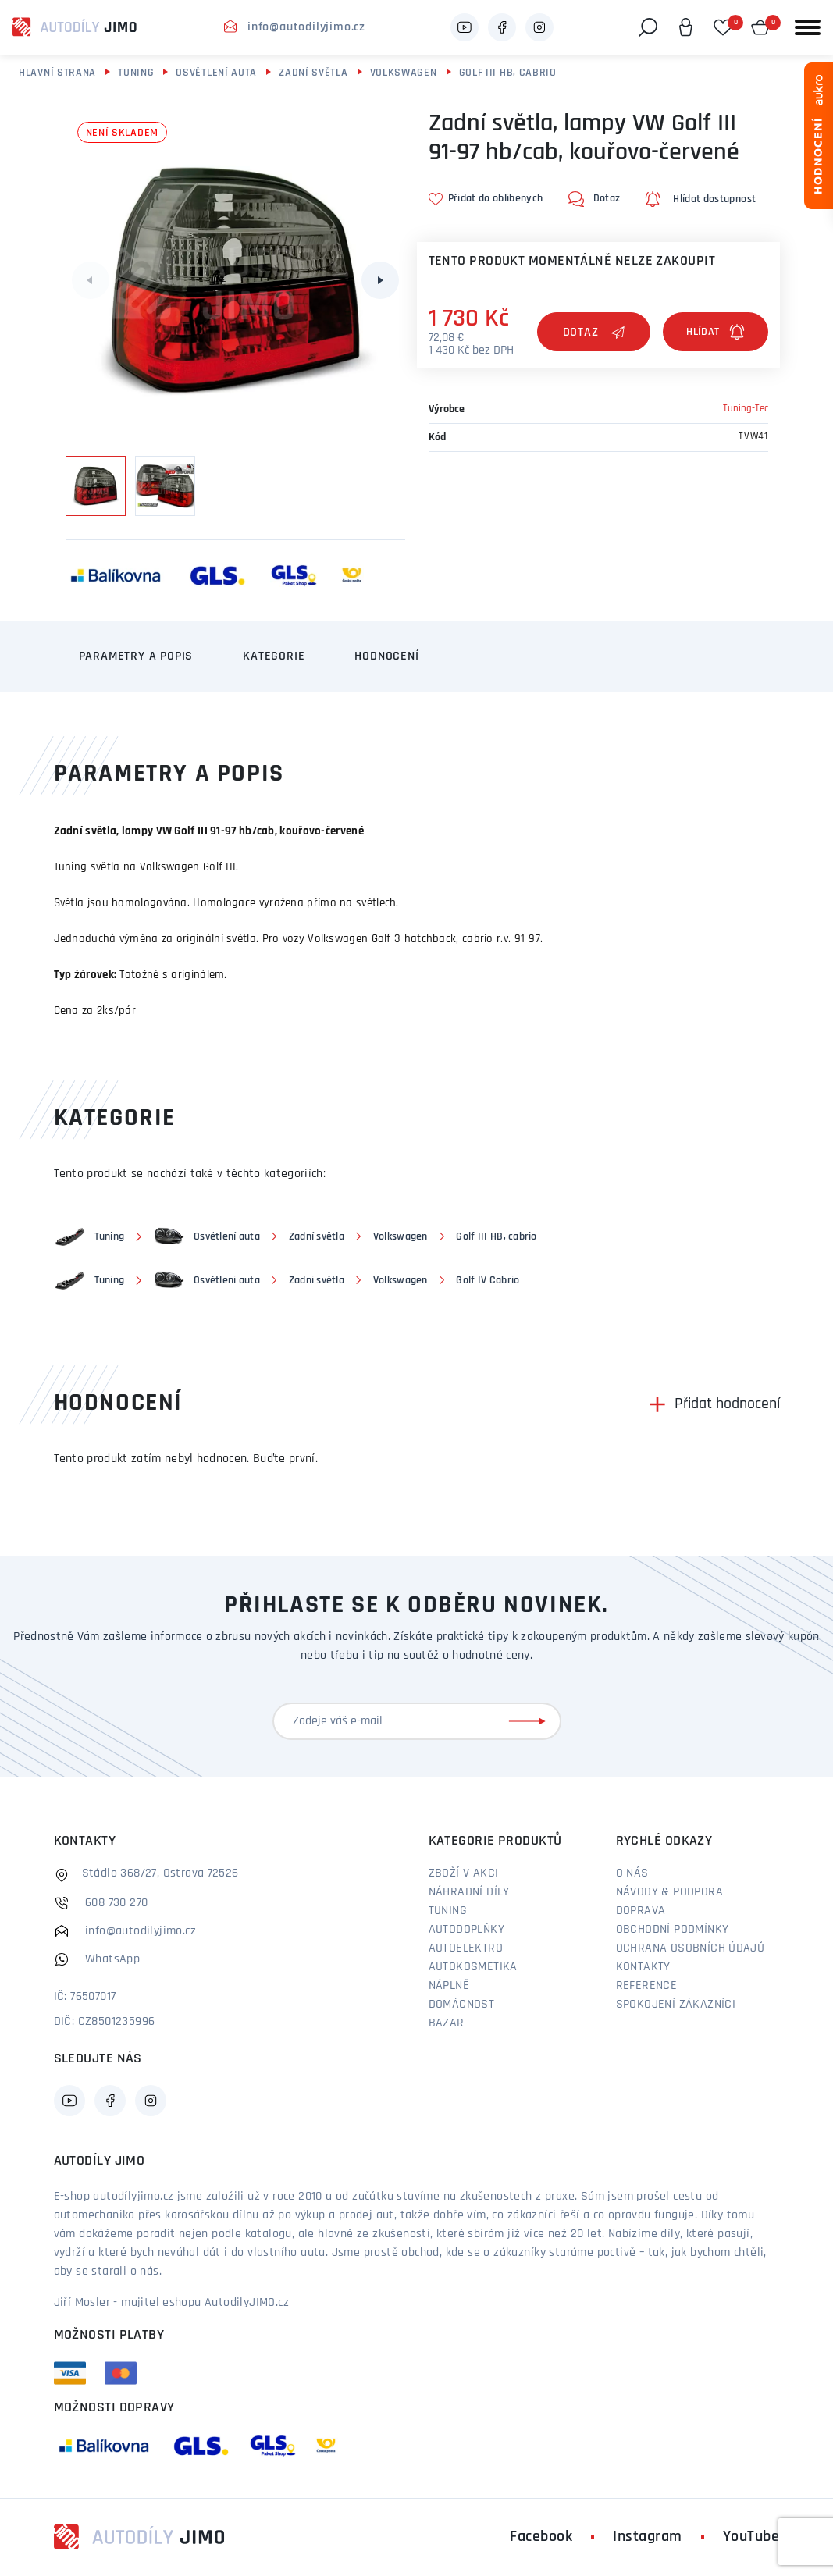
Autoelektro (466, 1948)
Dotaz (594, 332)
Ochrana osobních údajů (690, 1948)
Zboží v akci (464, 1873)
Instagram (647, 2537)
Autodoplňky (466, 1929)
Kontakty (643, 1967)
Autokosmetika (473, 1967)
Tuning (136, 73)
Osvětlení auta (216, 73)
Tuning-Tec (745, 409)
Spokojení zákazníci (676, 2004)
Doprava (641, 1911)
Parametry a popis (136, 656)
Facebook (541, 2537)
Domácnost (462, 2004)
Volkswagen (403, 73)
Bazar (447, 2023)
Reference (647, 1986)
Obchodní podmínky (672, 1929)
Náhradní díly (469, 1892)
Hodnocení (386, 656)
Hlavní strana (57, 73)
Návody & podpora (669, 1892)
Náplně (449, 1986)
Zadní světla (313, 73)
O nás (632, 1873)
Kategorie (273, 656)
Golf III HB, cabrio (508, 73)
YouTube (751, 2537)
